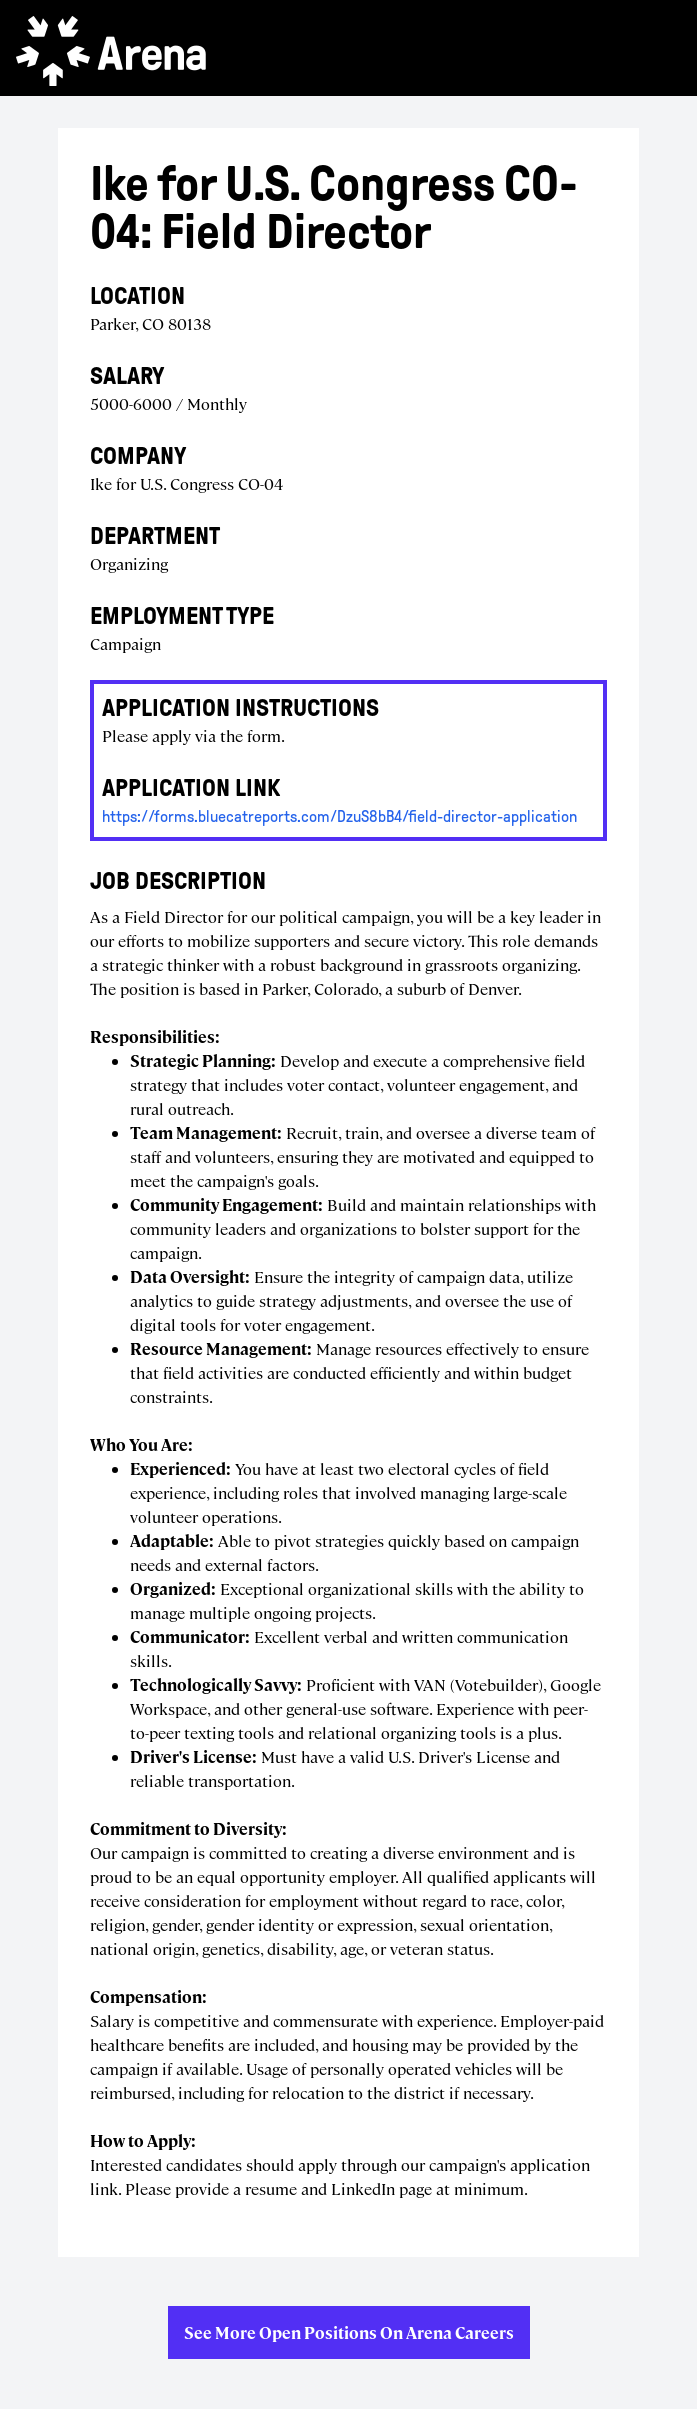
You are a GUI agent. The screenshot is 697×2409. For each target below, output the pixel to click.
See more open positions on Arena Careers (349, 2332)
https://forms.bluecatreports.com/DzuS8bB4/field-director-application (339, 816)
